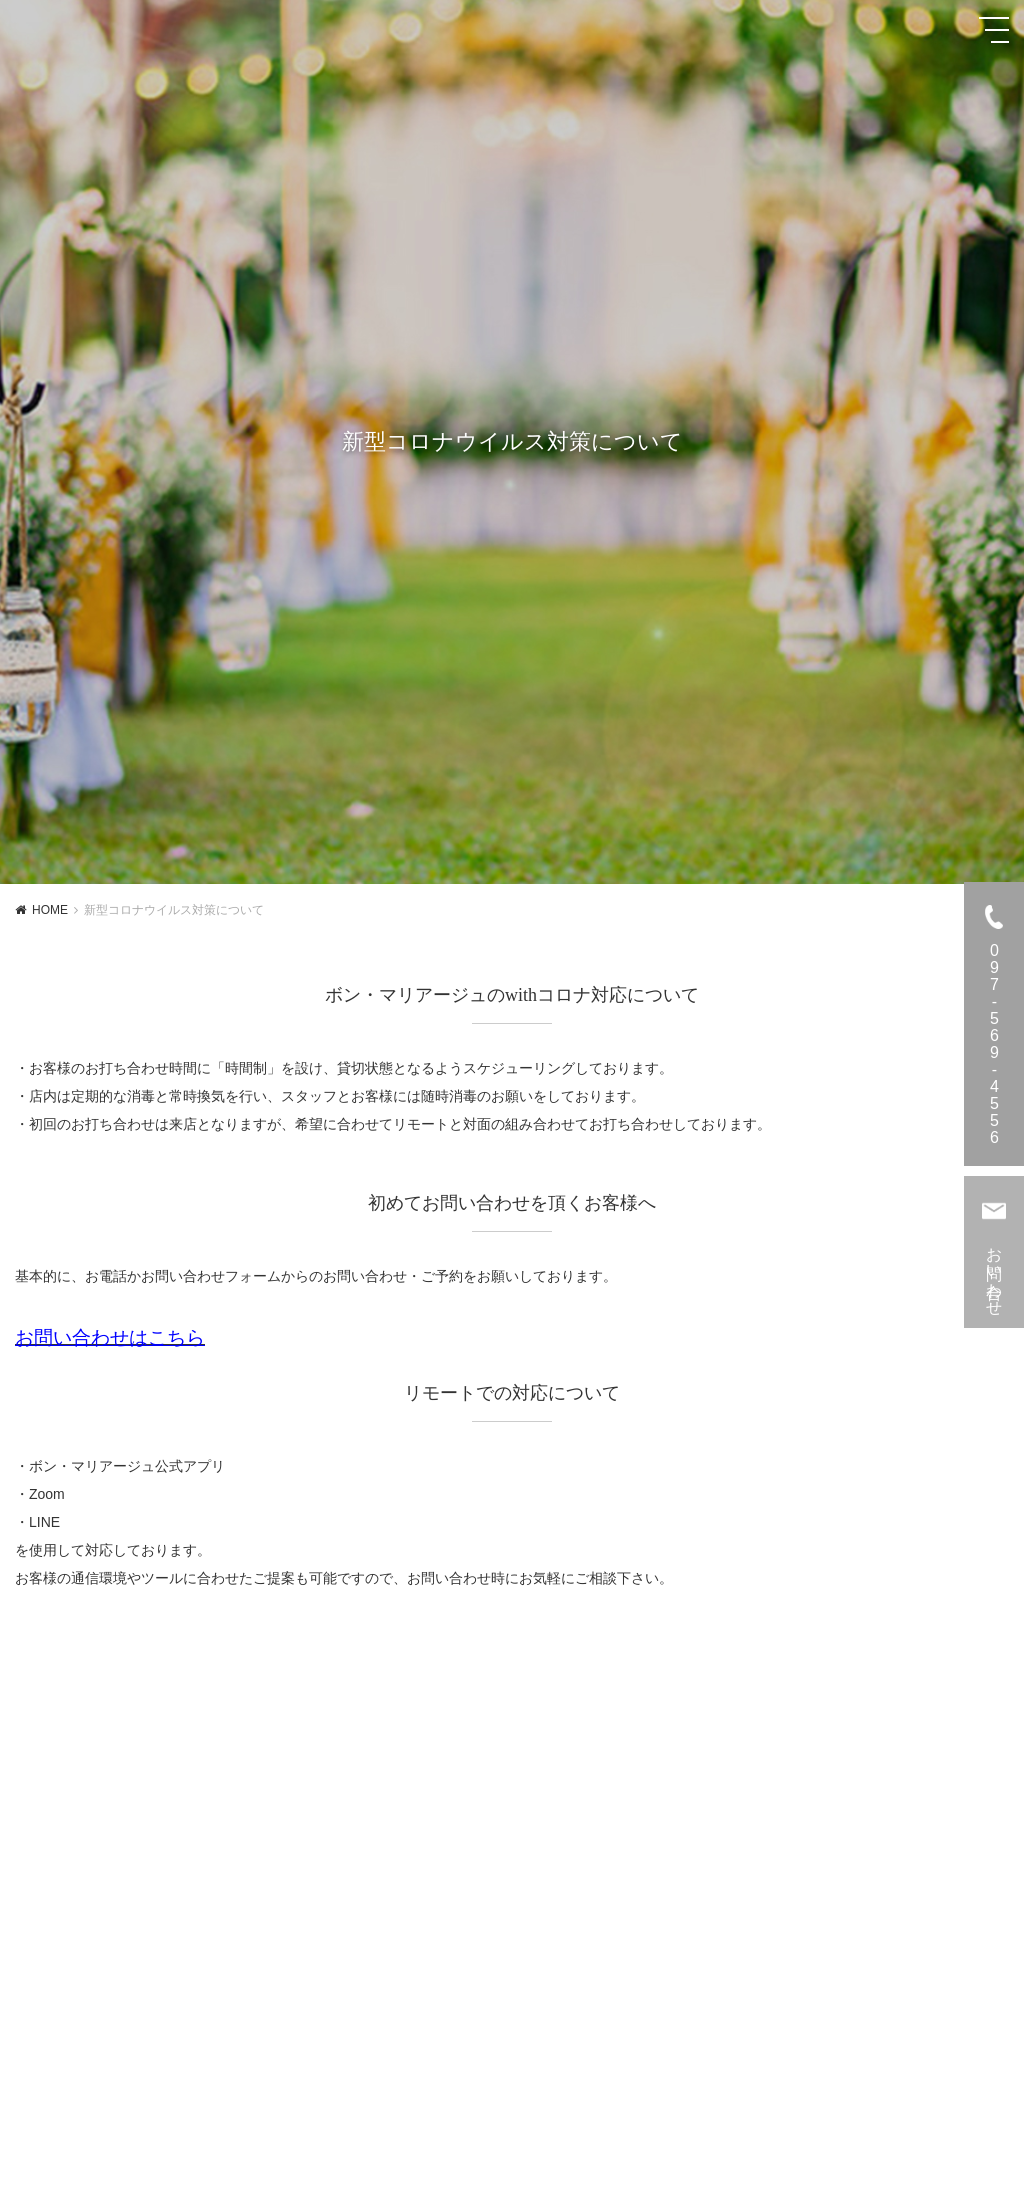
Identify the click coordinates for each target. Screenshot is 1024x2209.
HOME (50, 910)
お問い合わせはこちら (110, 1337)
